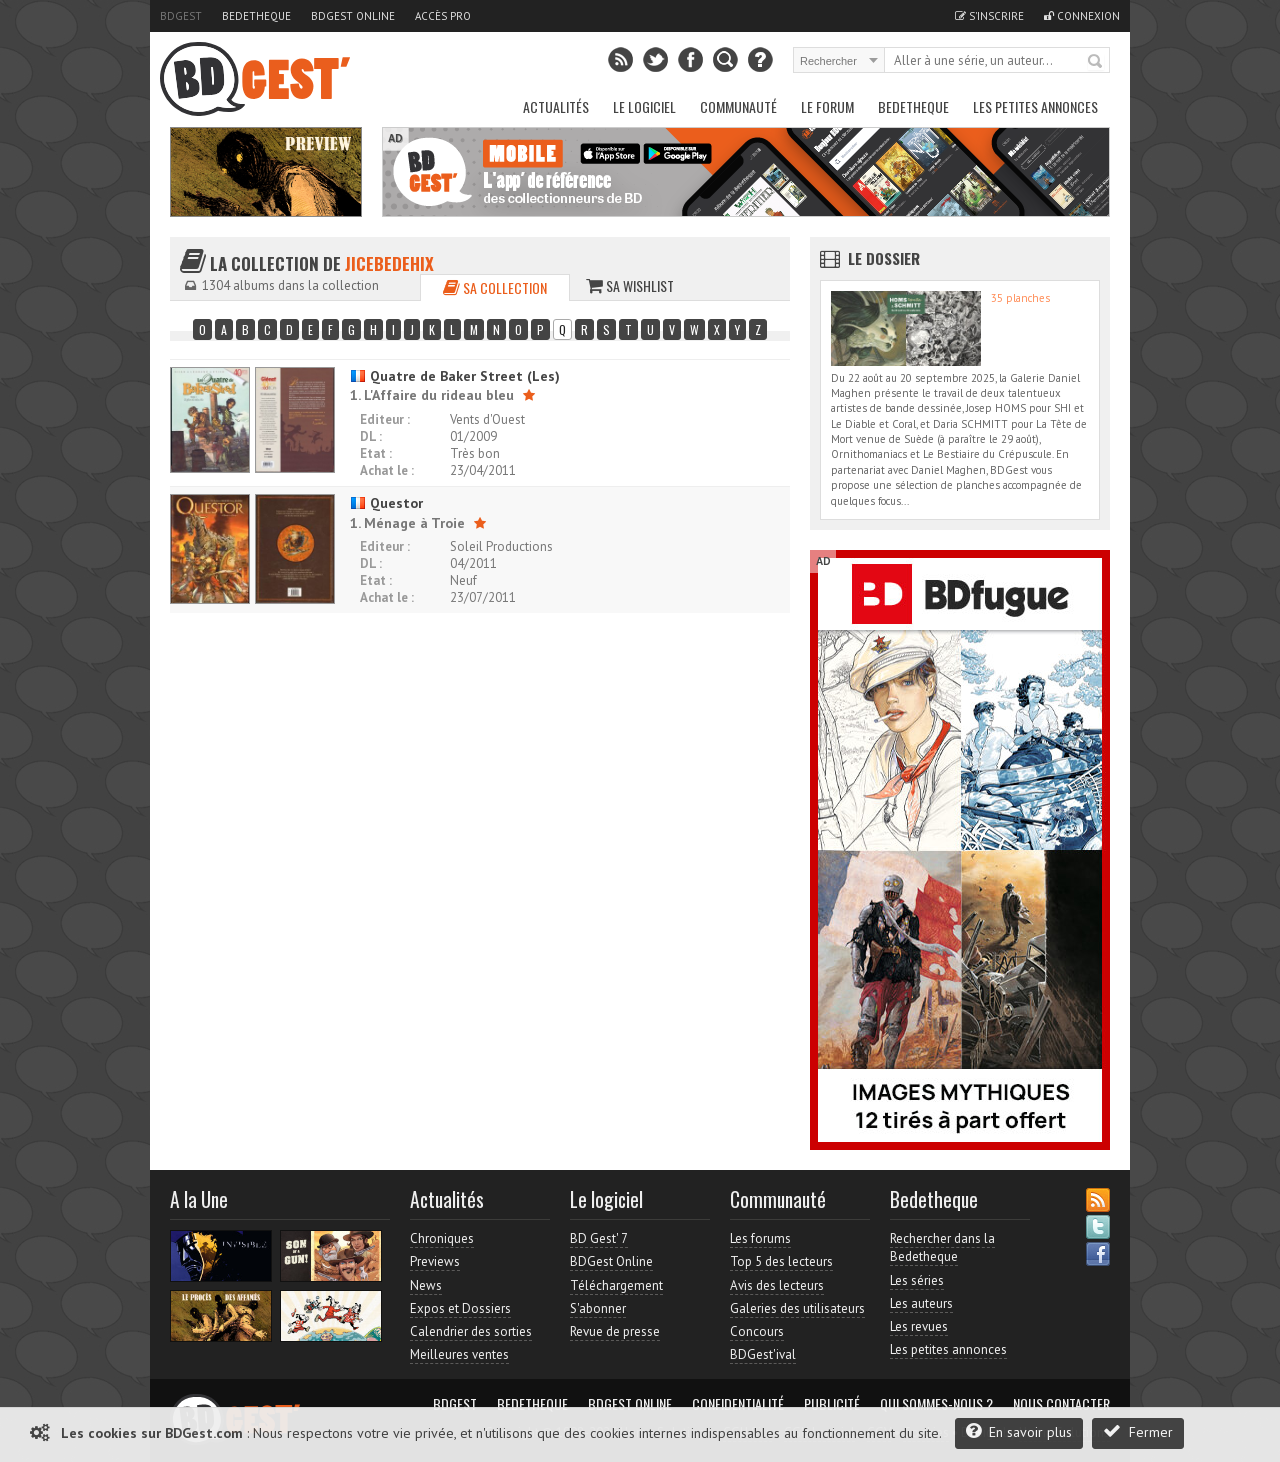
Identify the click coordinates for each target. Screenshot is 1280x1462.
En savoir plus (1019, 1431)
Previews (435, 1261)
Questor (386, 503)
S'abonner (598, 1308)
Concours (757, 1331)
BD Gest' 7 (599, 1238)
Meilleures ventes (459, 1354)
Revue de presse (615, 1331)
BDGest (181, 16)
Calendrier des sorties (471, 1331)
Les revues (919, 1326)
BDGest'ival (763, 1354)
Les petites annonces (1035, 106)
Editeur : (385, 419)
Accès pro (443, 16)
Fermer (1138, 1431)
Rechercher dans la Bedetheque (942, 1247)
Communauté (738, 106)
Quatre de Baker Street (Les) (455, 376)
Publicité (832, 1404)
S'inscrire (989, 16)
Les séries (917, 1280)
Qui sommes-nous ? (936, 1404)
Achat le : (387, 470)
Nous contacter (1061, 1404)
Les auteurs (921, 1303)
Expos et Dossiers (460, 1308)
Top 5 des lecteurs (781, 1261)
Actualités (556, 106)
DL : (371, 436)
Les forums (760, 1238)
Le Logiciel (644, 106)
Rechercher (1096, 62)
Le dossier (884, 258)
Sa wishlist (630, 285)
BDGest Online (353, 16)
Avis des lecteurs (777, 1285)
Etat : (376, 453)
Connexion (1082, 16)
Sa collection (495, 287)
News (426, 1285)
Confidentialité (738, 1404)
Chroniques (442, 1238)
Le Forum (827, 106)
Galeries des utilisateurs (797, 1308)
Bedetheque (256, 16)
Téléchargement (616, 1285)
